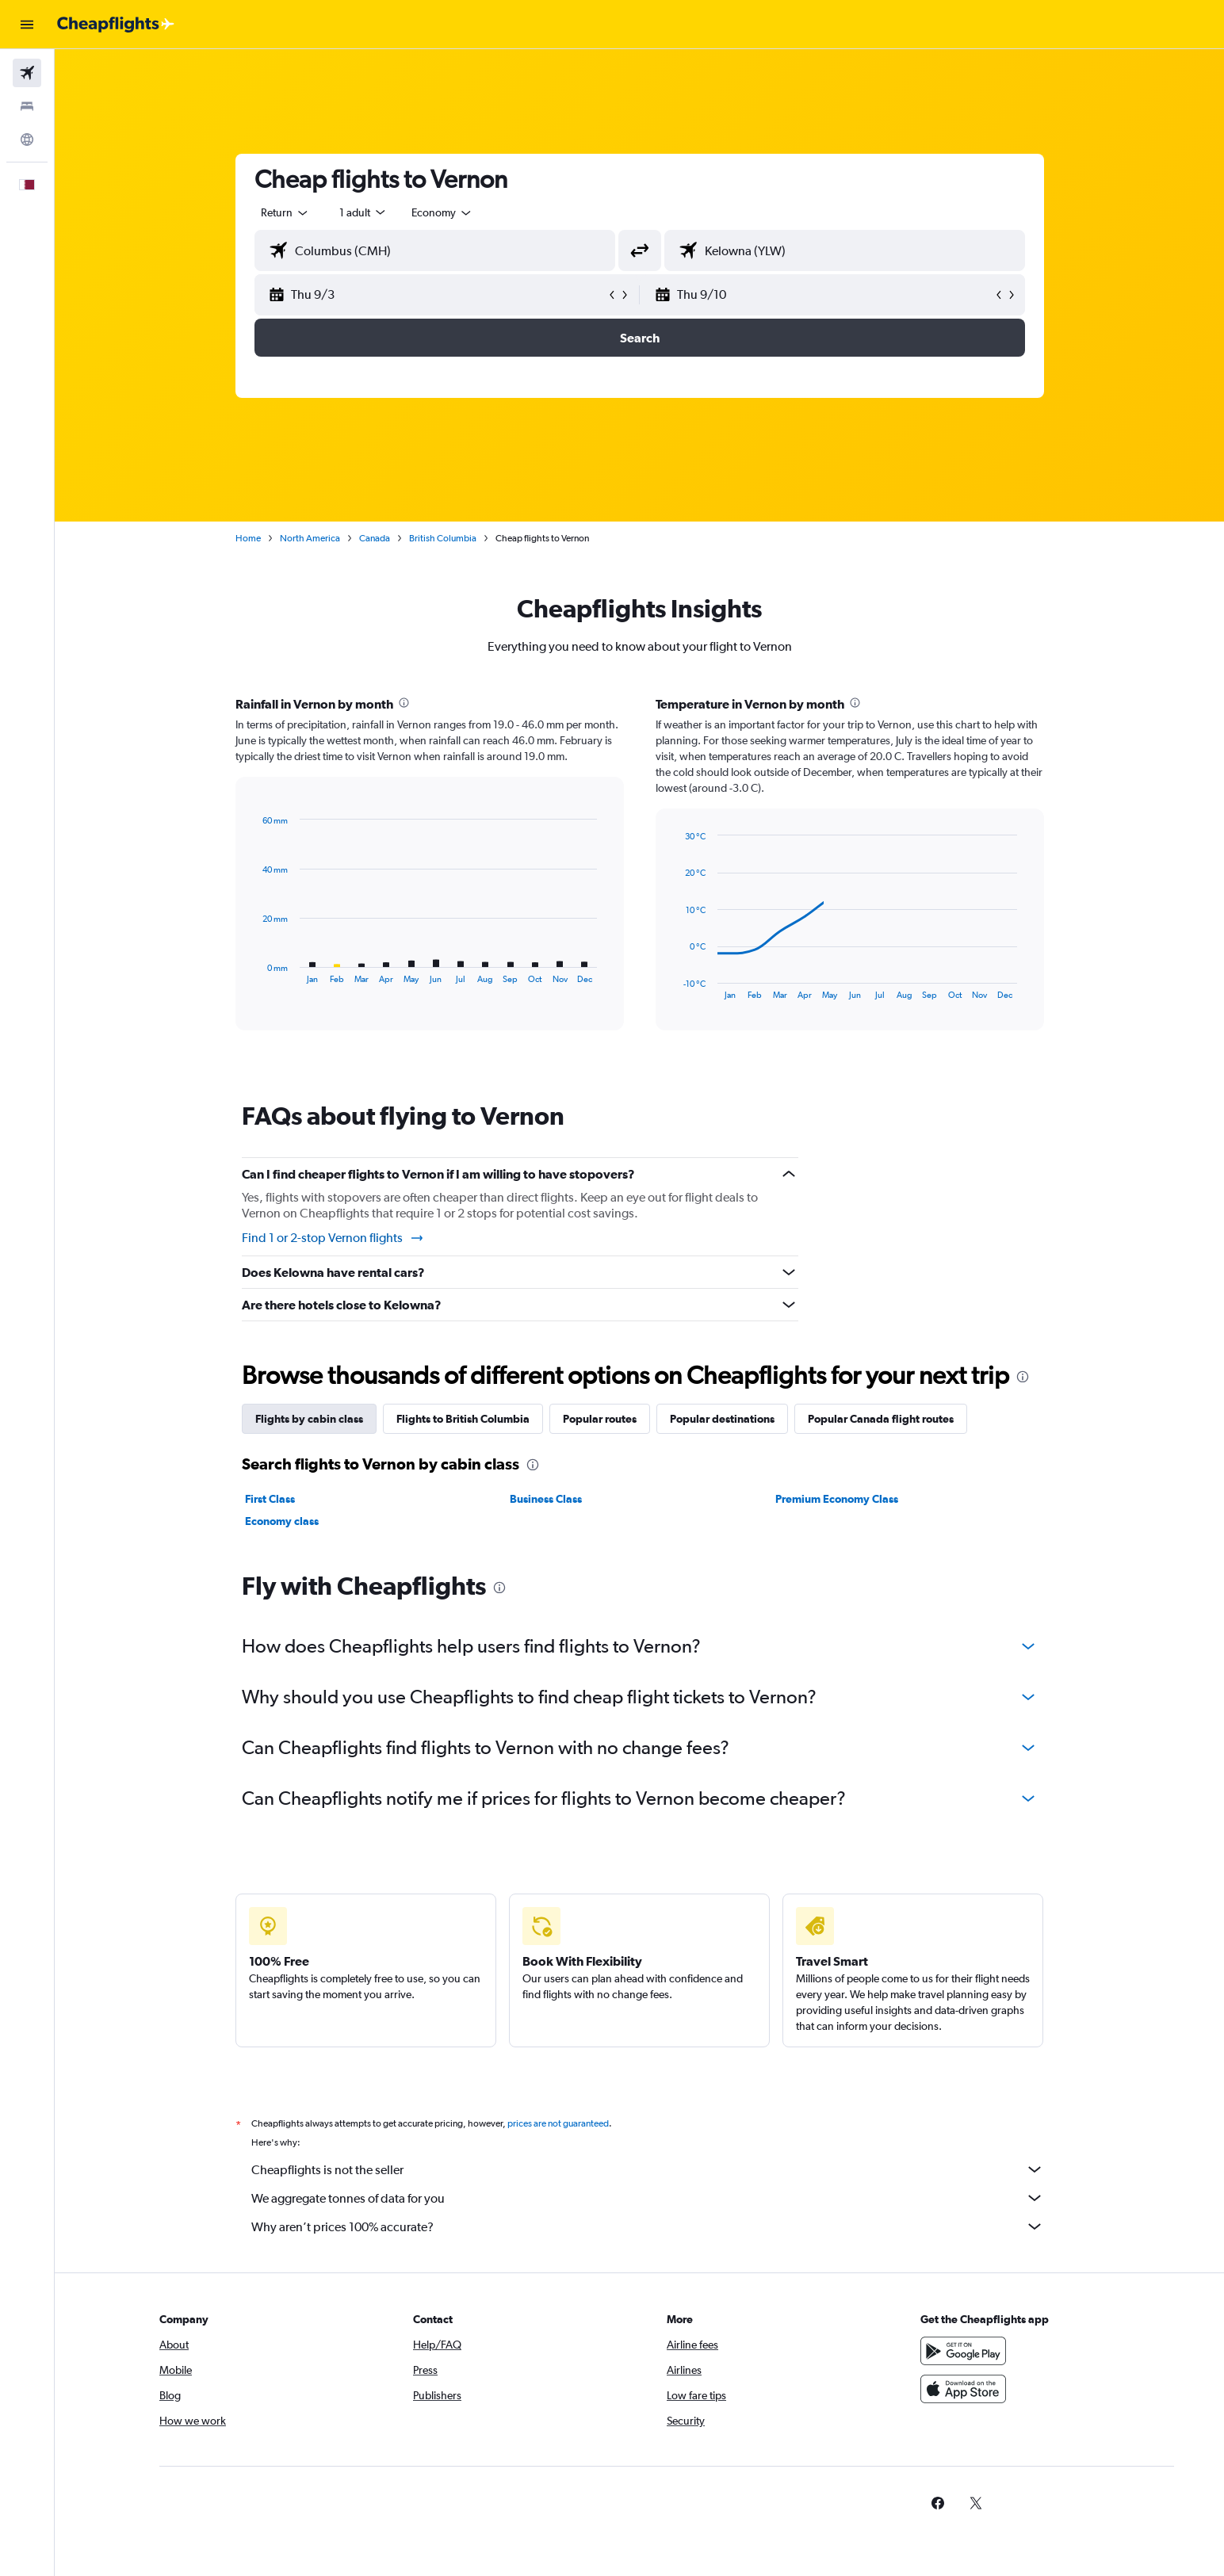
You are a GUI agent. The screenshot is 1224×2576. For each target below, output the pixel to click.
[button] (27, 24)
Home (248, 538)
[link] (937, 2503)
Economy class (282, 1521)
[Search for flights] (27, 73)
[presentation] (404, 703)
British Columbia (442, 538)
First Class (270, 1498)
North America (310, 538)
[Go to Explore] (27, 139)
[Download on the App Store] (963, 2389)
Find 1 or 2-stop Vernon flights (333, 1238)
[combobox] (285, 212)
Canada (374, 538)
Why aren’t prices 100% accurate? (647, 2226)
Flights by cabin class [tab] (309, 1418)
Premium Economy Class (836, 1498)
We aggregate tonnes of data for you (647, 2197)
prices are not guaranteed (558, 2123)
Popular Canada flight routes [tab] (881, 1418)
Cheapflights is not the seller (647, 2169)
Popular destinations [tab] (722, 1418)
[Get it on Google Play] (963, 2351)
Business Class (546, 1498)
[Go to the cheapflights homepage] (115, 24)
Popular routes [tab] (600, 1418)
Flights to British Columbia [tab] (463, 1418)
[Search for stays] (27, 106)
